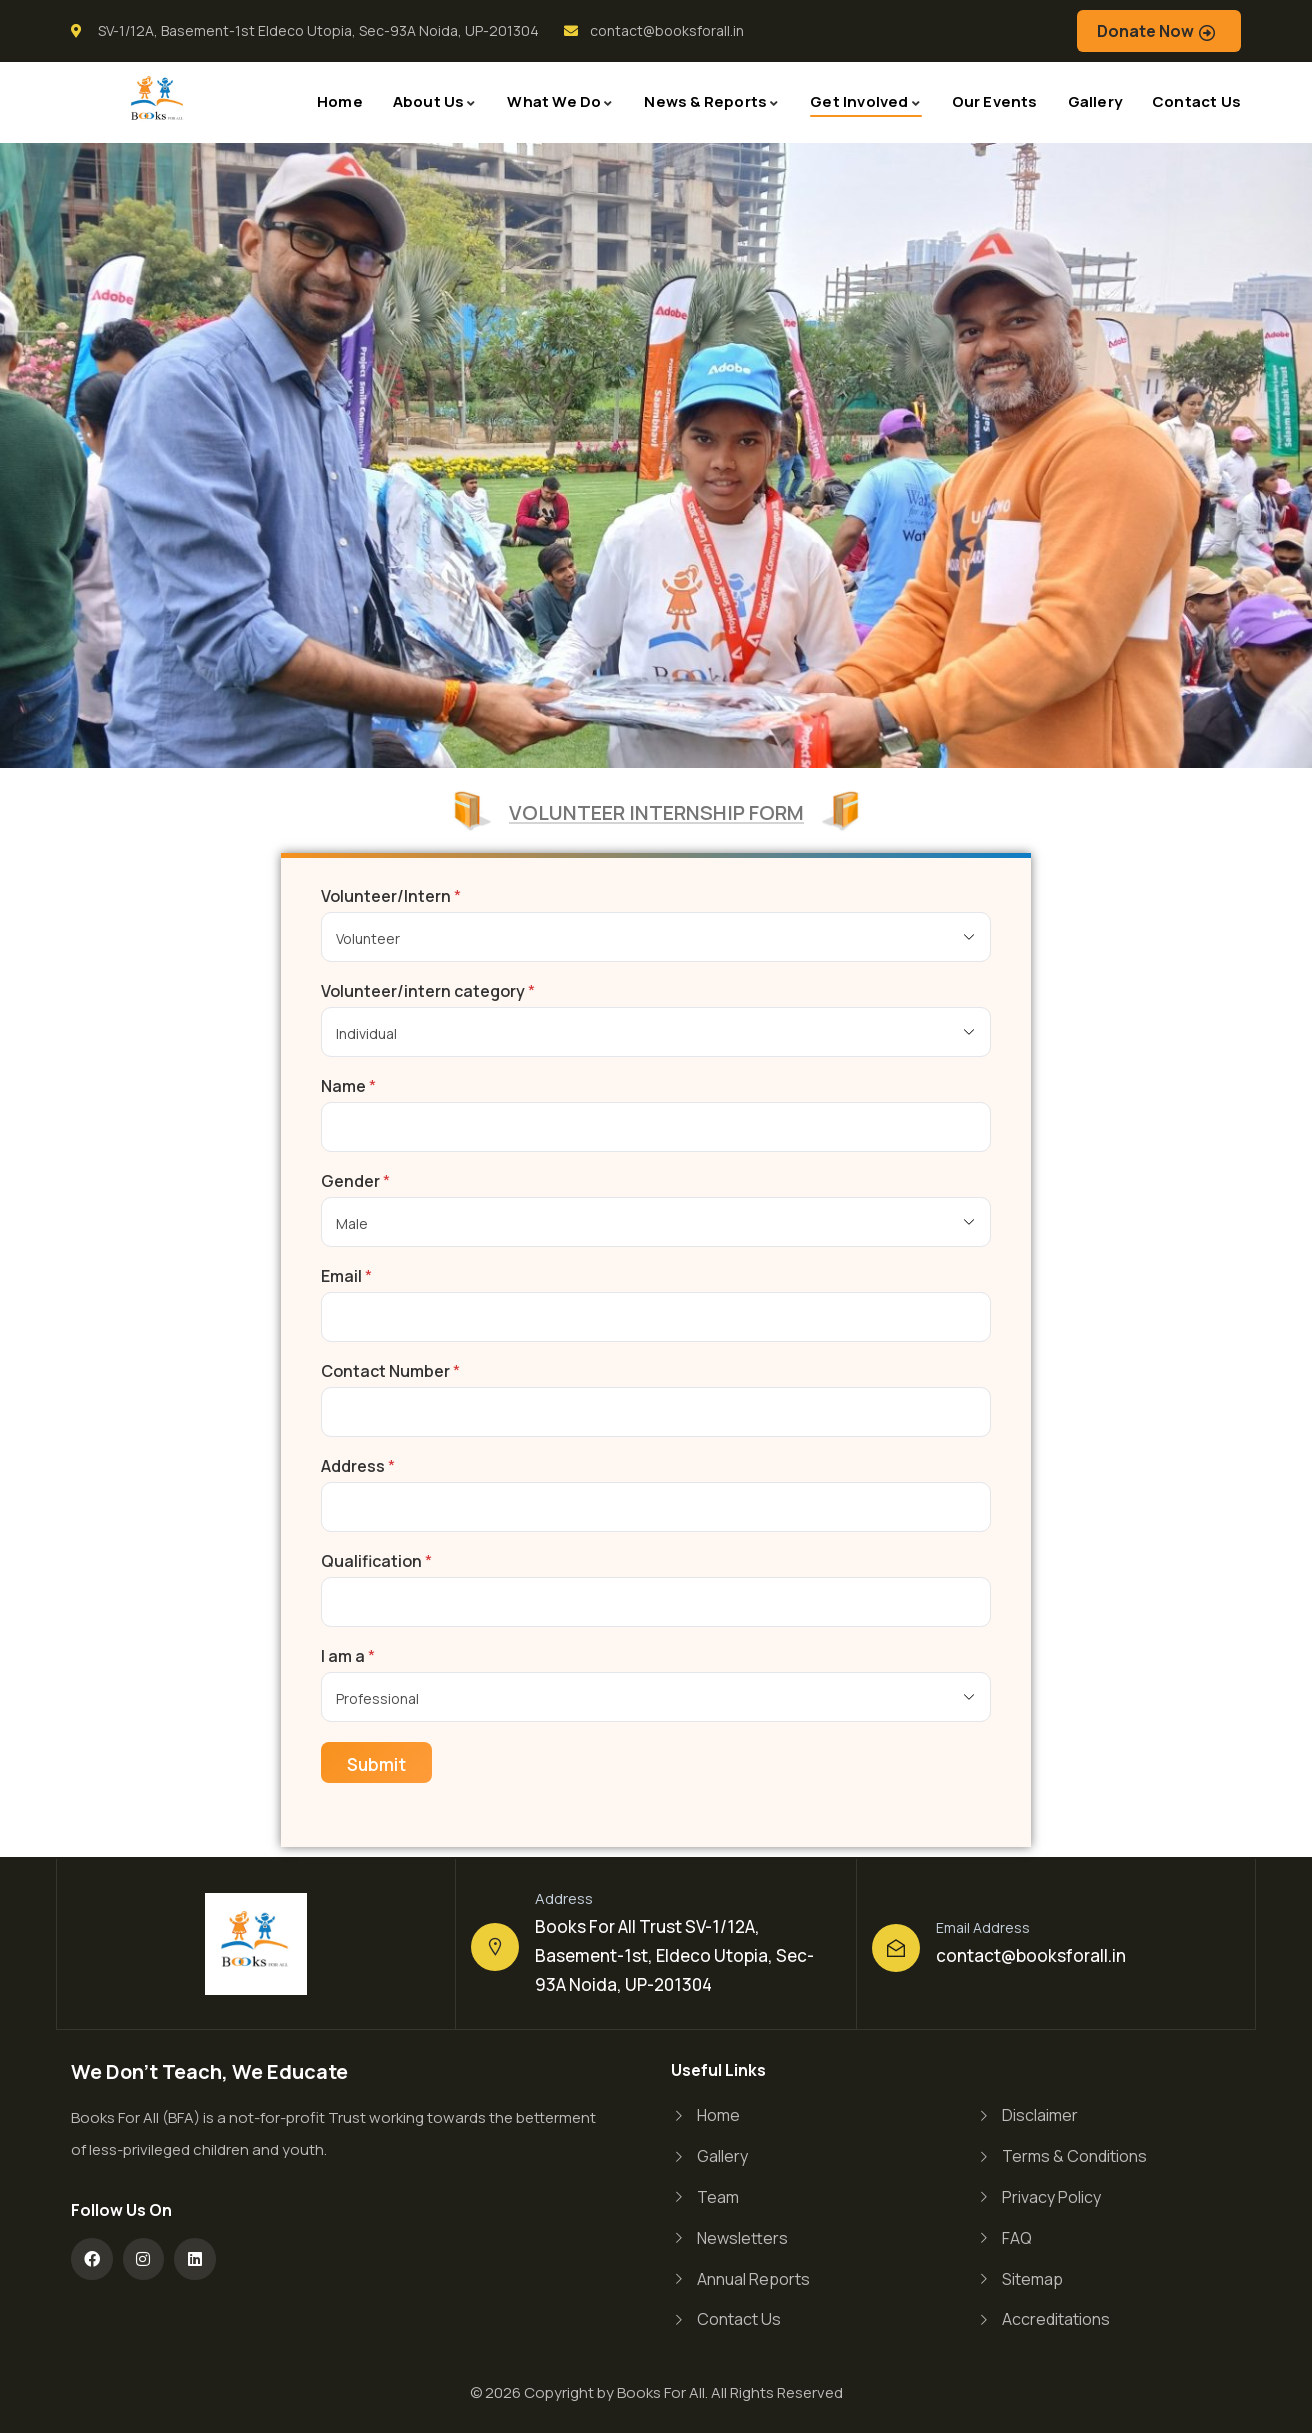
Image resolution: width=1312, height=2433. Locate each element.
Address (358, 1466)
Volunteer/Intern (391, 896)
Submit (376, 1764)
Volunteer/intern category (428, 991)
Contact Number (390, 1371)
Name (348, 1086)
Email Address (983, 1927)
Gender (355, 1181)
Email (346, 1276)
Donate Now (1145, 31)
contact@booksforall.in (1031, 1955)
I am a (348, 1656)
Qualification (376, 1561)
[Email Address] (896, 1948)
